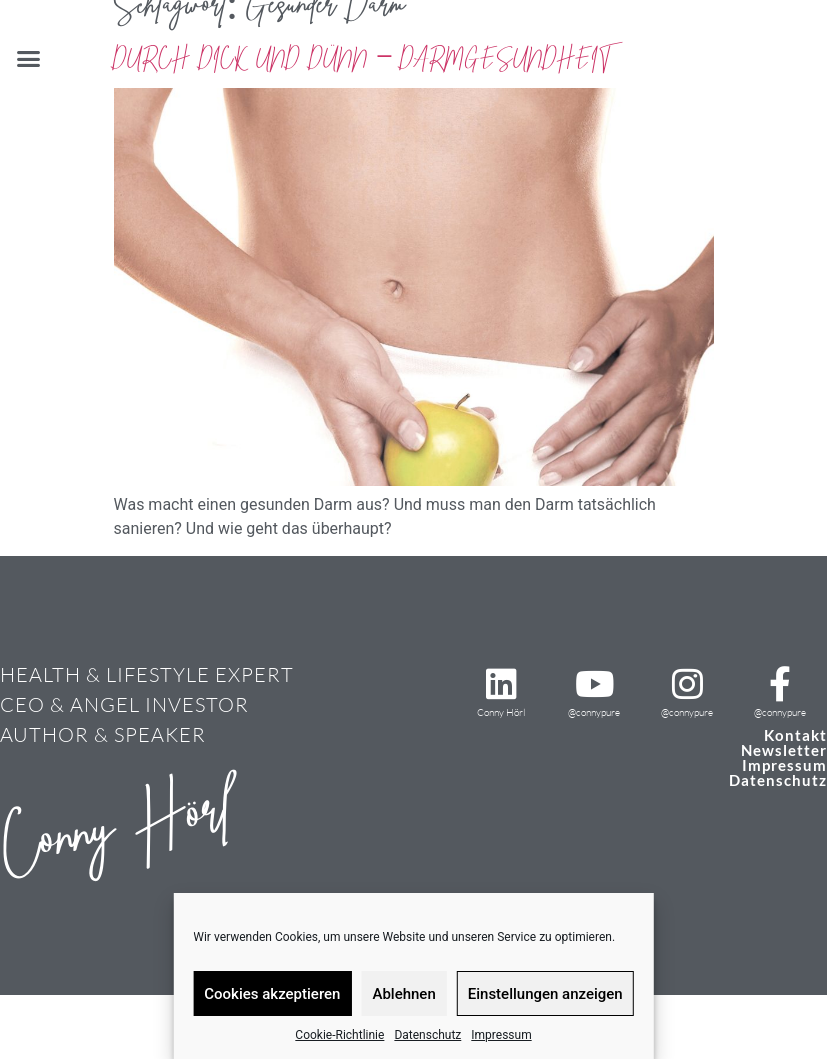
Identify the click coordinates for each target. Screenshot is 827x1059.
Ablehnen (403, 994)
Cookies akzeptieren (272, 994)
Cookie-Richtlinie (339, 1035)
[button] (29, 59)
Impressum (501, 1035)
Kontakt (795, 735)
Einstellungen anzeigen (545, 994)
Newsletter (784, 750)
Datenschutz (427, 1035)
